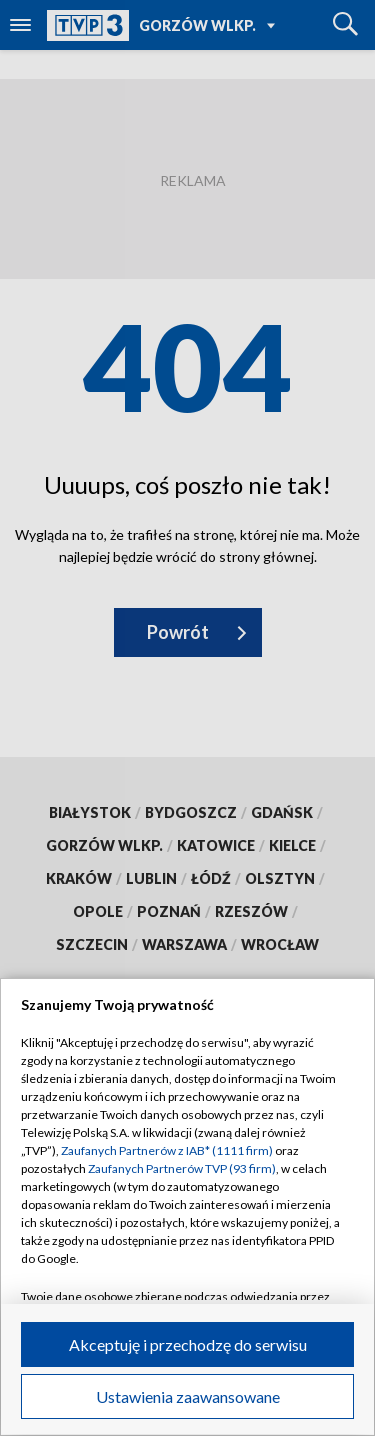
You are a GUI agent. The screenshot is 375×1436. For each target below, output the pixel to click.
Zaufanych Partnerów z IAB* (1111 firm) (167, 1150)
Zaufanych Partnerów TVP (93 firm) (182, 1168)
